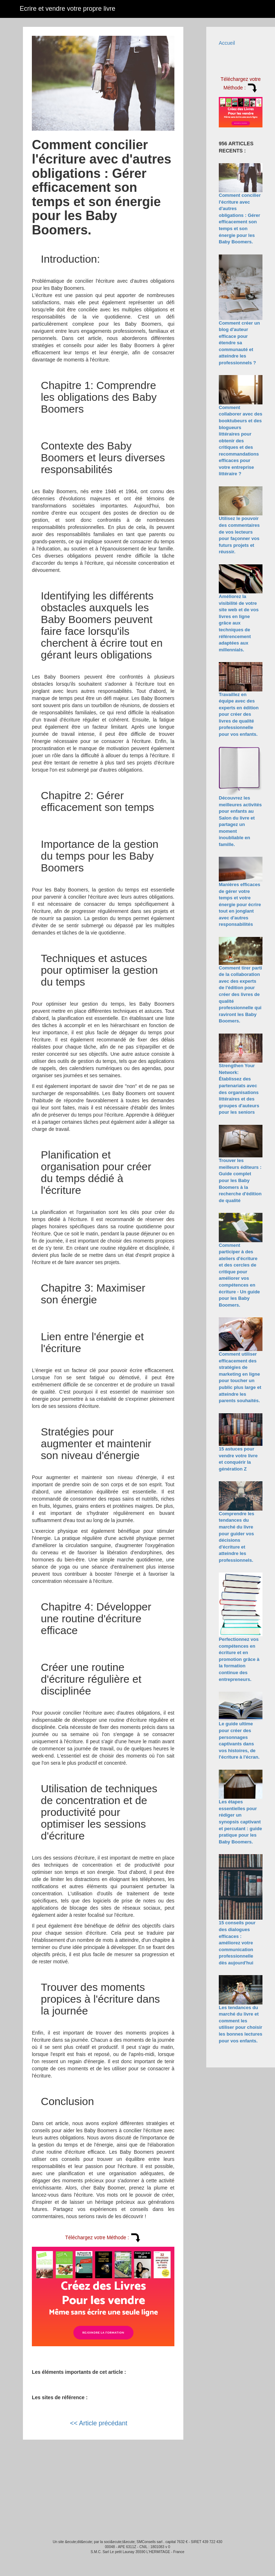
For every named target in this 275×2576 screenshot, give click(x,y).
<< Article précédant (98, 2423)
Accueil (227, 43)
